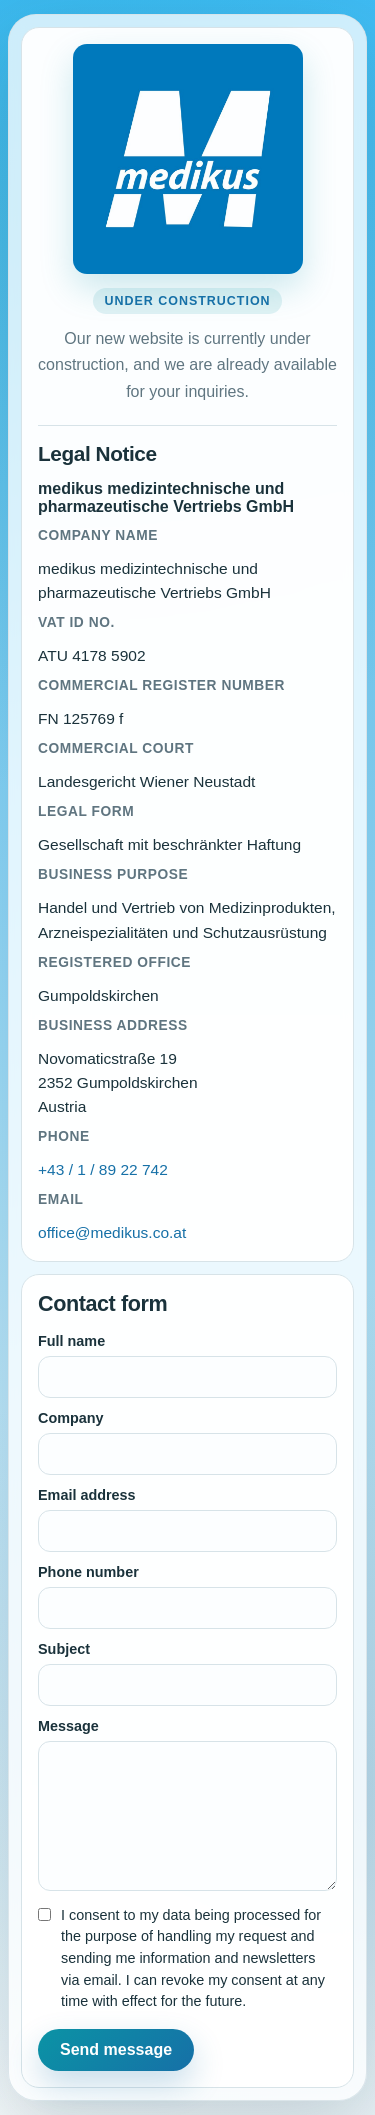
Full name (71, 1341)
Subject (64, 1649)
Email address (87, 1495)
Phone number (88, 1572)
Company (71, 1418)
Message (68, 1726)
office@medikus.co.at (112, 1232)
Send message (116, 2049)
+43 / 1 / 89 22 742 (103, 1169)
